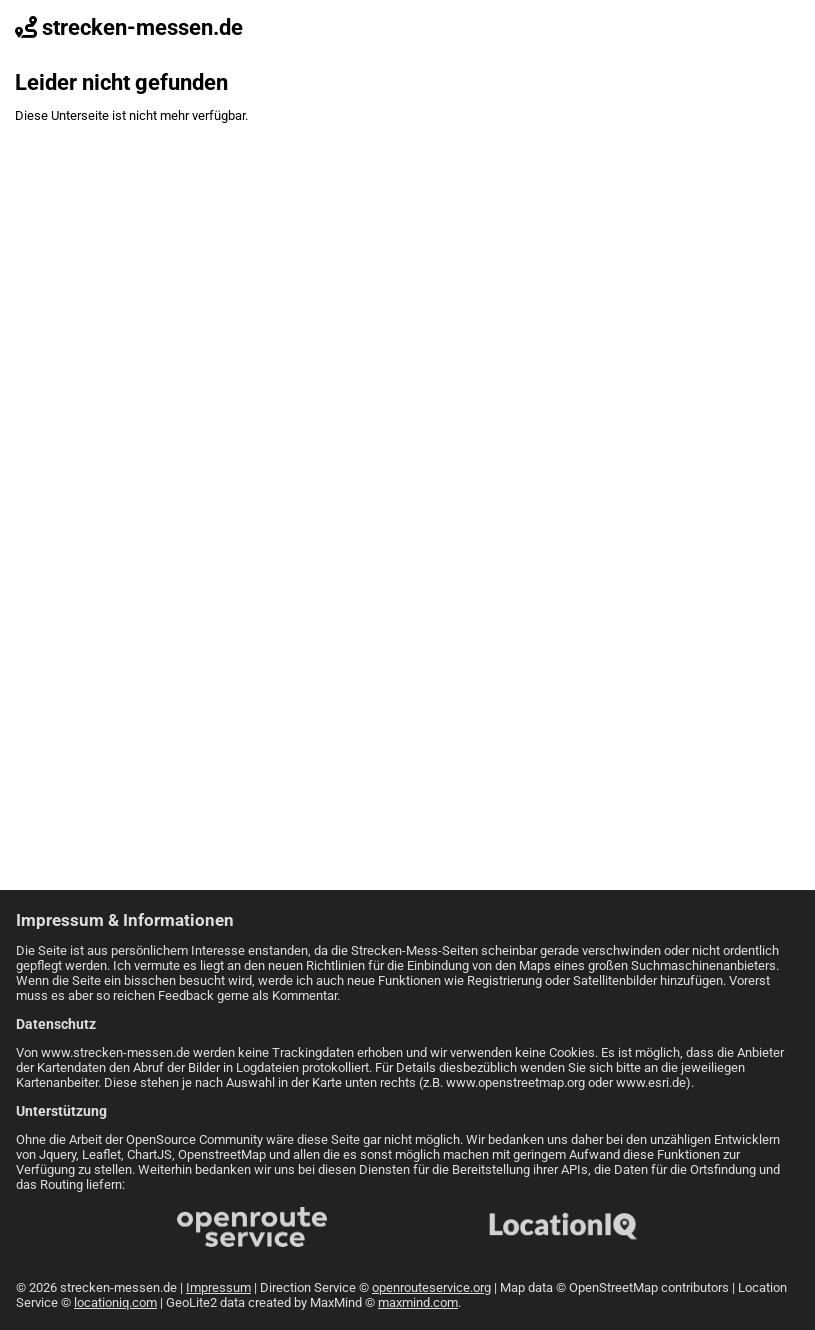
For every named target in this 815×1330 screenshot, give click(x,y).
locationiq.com (115, 1302)
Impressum (218, 1287)
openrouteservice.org (431, 1287)
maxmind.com (418, 1302)
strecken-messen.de (129, 27)
